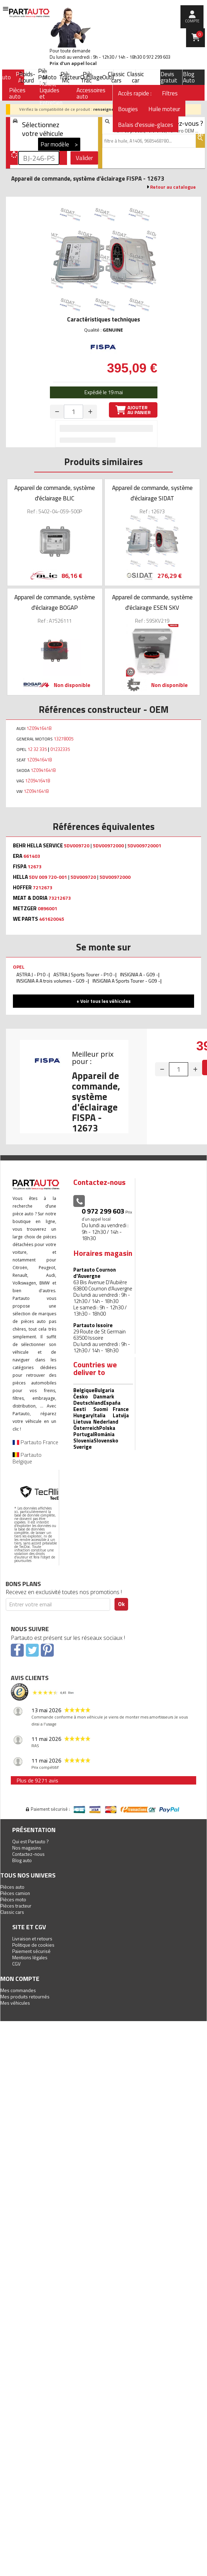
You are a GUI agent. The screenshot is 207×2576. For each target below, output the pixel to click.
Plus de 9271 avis (37, 1780)
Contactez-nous (28, 1854)
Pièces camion (15, 1893)
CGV (16, 1963)
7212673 (42, 887)
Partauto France (35, 1442)
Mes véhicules (15, 2002)
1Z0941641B (39, 728)
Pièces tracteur (15, 1905)
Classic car (135, 77)
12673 (35, 866)
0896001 (47, 908)
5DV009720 (76, 845)
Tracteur (69, 77)
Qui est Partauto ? (30, 1841)
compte (192, 21)
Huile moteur (164, 109)
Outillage (91, 77)
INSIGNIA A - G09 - (139, 974)
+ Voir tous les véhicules (103, 1001)
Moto (50, 77)
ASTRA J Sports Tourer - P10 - (84, 974)
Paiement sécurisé (31, 1951)
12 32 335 (37, 749)
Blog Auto (189, 77)
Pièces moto (13, 1899)
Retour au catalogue (173, 187)
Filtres (170, 93)
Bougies (128, 109)
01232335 (60, 749)
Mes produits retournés (25, 1996)
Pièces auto (12, 1886)
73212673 (60, 898)
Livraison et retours (32, 1938)
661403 (31, 856)
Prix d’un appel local (73, 63)
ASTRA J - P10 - (32, 974)
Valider (84, 157)
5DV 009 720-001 (48, 877)
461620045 (51, 919)
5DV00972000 (108, 845)
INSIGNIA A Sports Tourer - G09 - (126, 980)
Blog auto (22, 1860)
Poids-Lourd (27, 77)
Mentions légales (29, 1957)
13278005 (63, 738)
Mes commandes (18, 1990)
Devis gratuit (169, 77)
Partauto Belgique (27, 1458)
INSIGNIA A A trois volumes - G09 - (52, 980)
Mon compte (19, 1978)
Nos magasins (26, 1847)
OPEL (18, 966)
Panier (199, 34)
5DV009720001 (144, 845)
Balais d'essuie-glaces (145, 125)
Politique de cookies (33, 1944)
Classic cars (116, 77)
